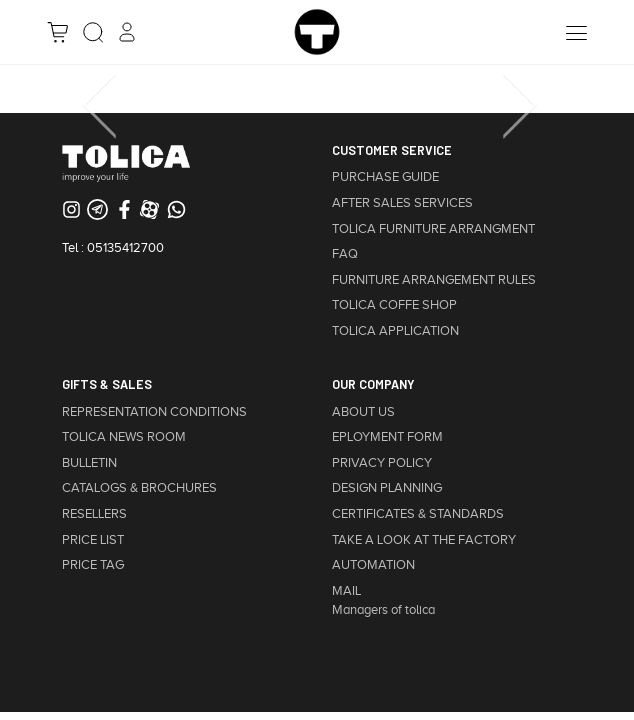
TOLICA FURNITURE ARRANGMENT (433, 229)
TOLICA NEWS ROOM (124, 437)
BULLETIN (89, 463)
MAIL (346, 591)
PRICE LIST (93, 540)
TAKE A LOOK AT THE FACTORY (424, 540)
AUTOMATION (373, 565)
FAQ (345, 254)
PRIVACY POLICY (382, 463)
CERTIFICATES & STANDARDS (418, 514)
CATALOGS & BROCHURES (139, 488)
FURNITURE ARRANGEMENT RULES (434, 280)
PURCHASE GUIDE (385, 177)
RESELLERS (94, 514)
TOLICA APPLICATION (395, 331)
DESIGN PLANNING (387, 488)
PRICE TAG (93, 565)
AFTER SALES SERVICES (402, 203)
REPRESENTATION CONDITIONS (154, 412)
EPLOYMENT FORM (387, 437)
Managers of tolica (383, 610)
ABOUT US (363, 412)
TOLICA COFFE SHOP (394, 305)
